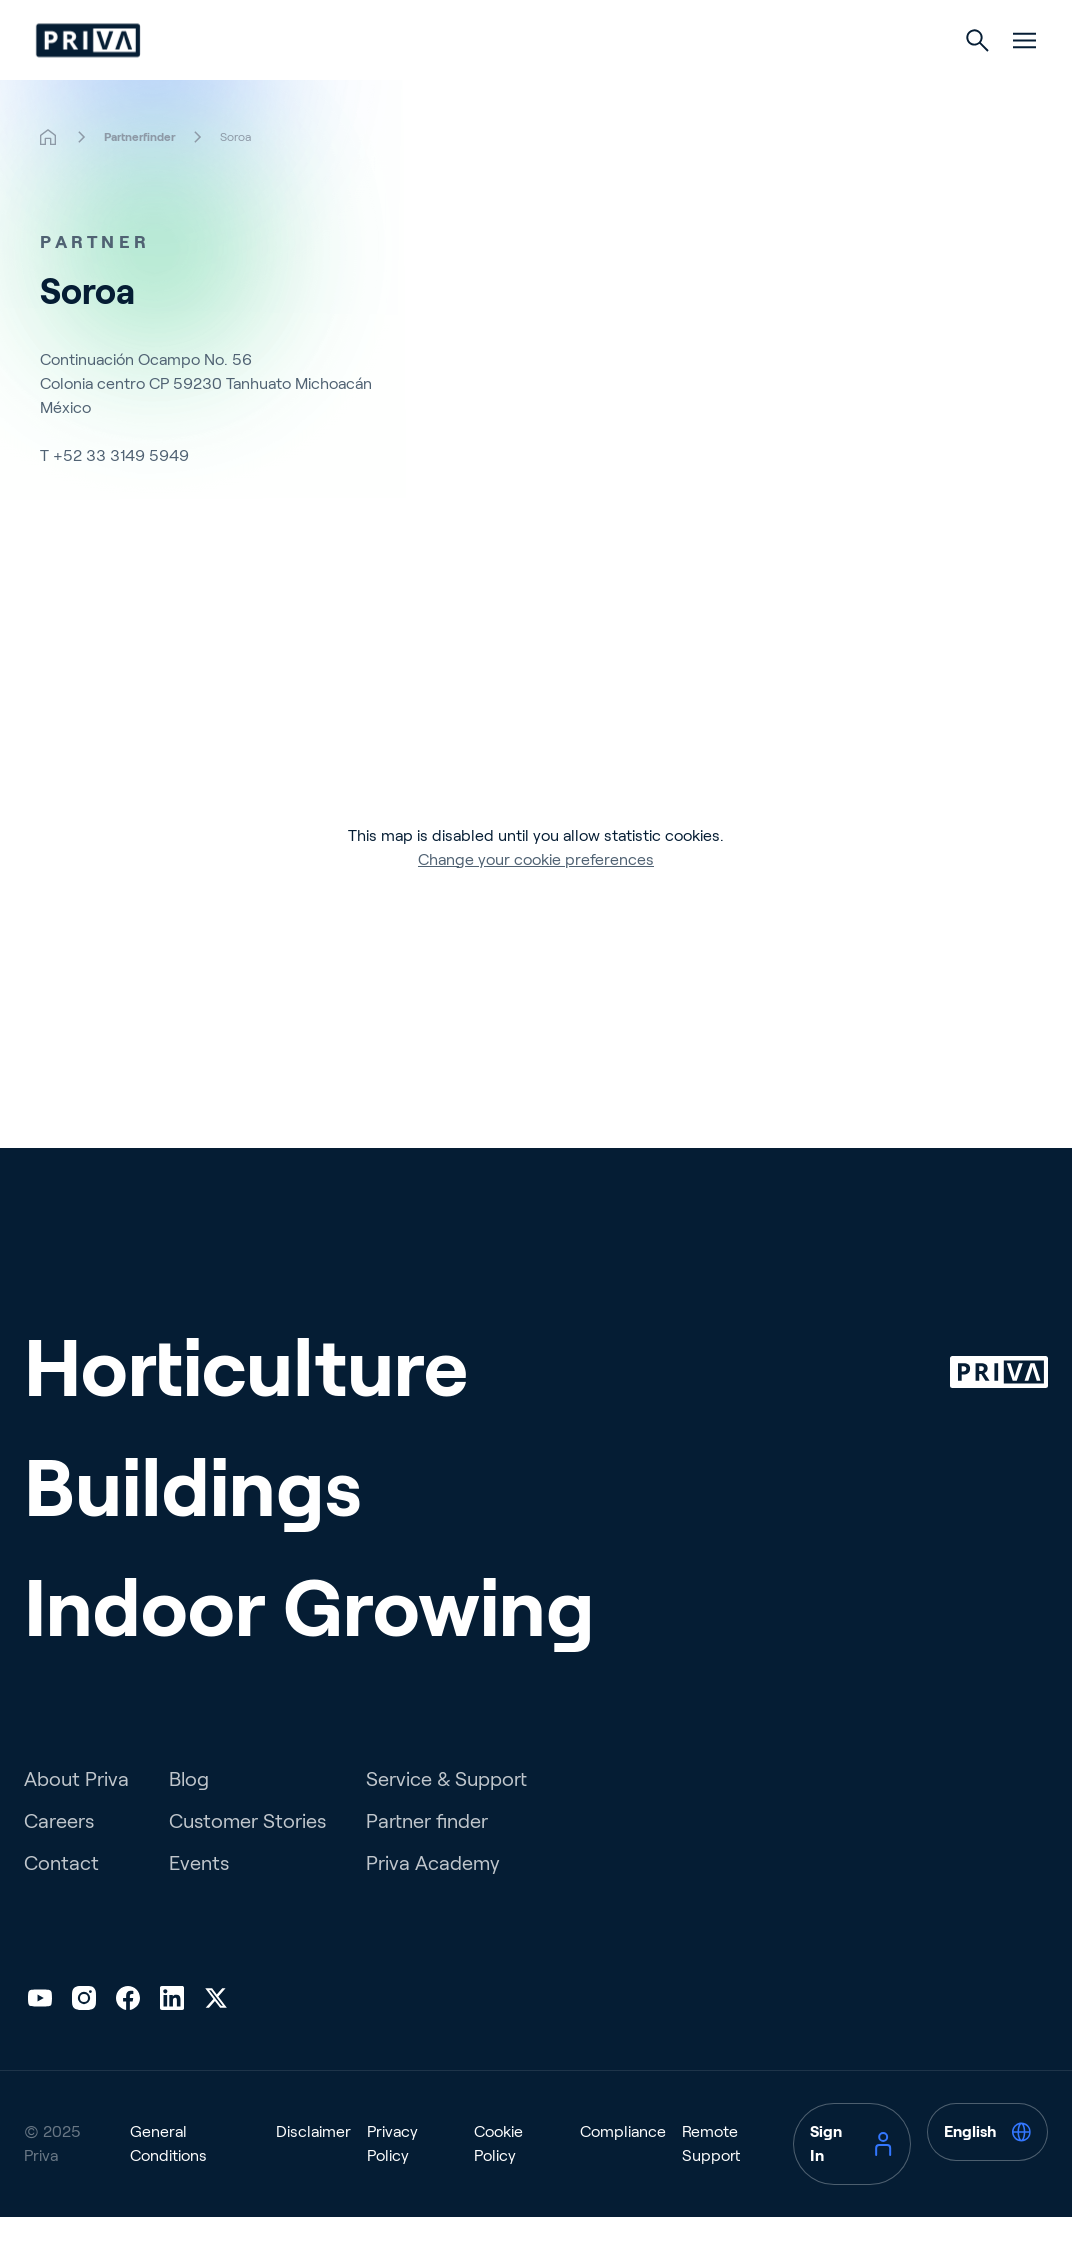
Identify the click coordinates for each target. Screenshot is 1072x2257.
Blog (189, 1819)
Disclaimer (313, 2171)
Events (199, 1903)
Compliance (623, 2171)
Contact (61, 1903)
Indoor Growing (704, 81)
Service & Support (446, 1819)
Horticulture (378, 81)
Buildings (535, 81)
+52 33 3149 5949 (121, 495)
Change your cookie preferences (536, 899)
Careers (59, 1861)
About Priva (76, 1819)
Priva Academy (433, 1903)
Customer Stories (247, 1861)
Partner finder (427, 1861)
